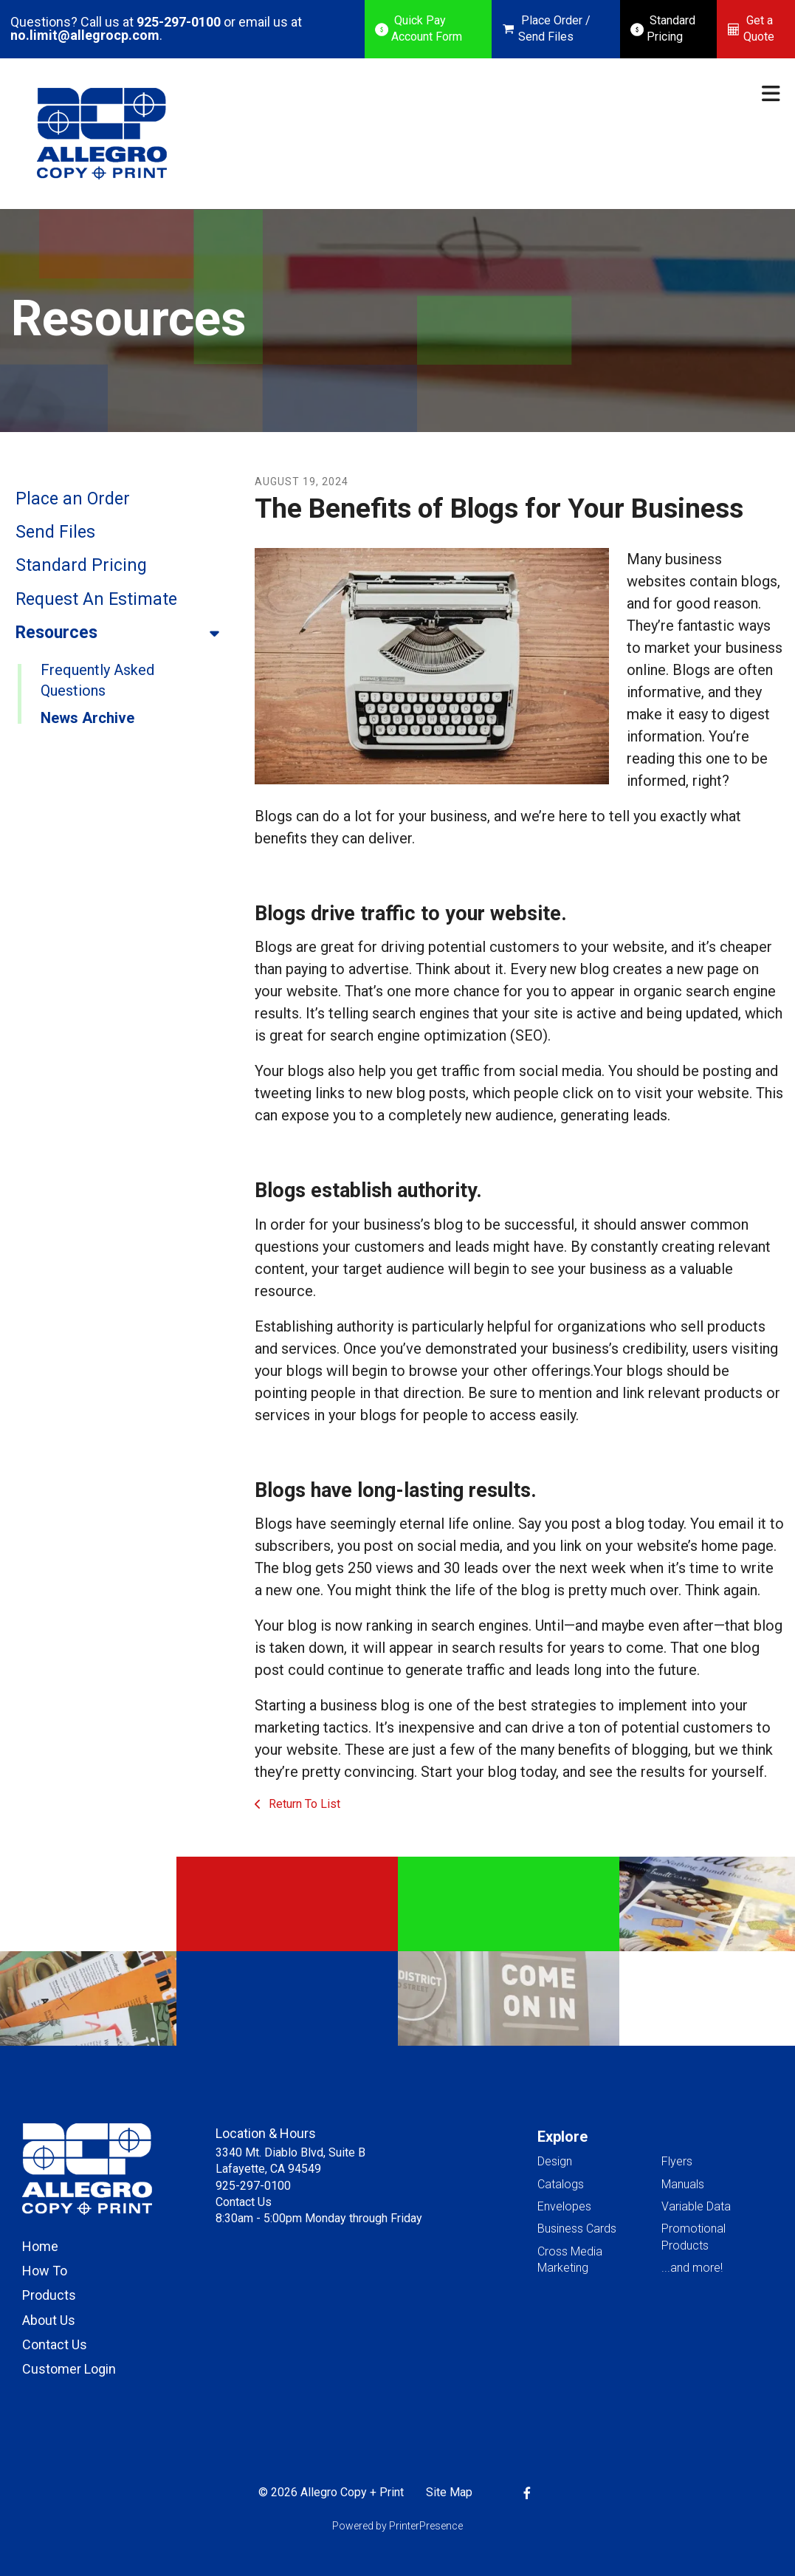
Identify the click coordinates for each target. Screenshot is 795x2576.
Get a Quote (758, 28)
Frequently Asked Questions (97, 680)
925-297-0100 (179, 22)
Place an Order (73, 499)
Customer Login (69, 2369)
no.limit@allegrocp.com (84, 35)
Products (49, 2295)
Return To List (303, 1804)
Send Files (55, 532)
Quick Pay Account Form (426, 28)
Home (40, 2246)
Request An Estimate (96, 599)
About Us (48, 2320)
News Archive (87, 718)
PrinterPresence (426, 2526)
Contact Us (54, 2344)
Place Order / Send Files (554, 28)
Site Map (449, 2492)
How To (44, 2270)
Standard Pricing (671, 28)
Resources (124, 633)
